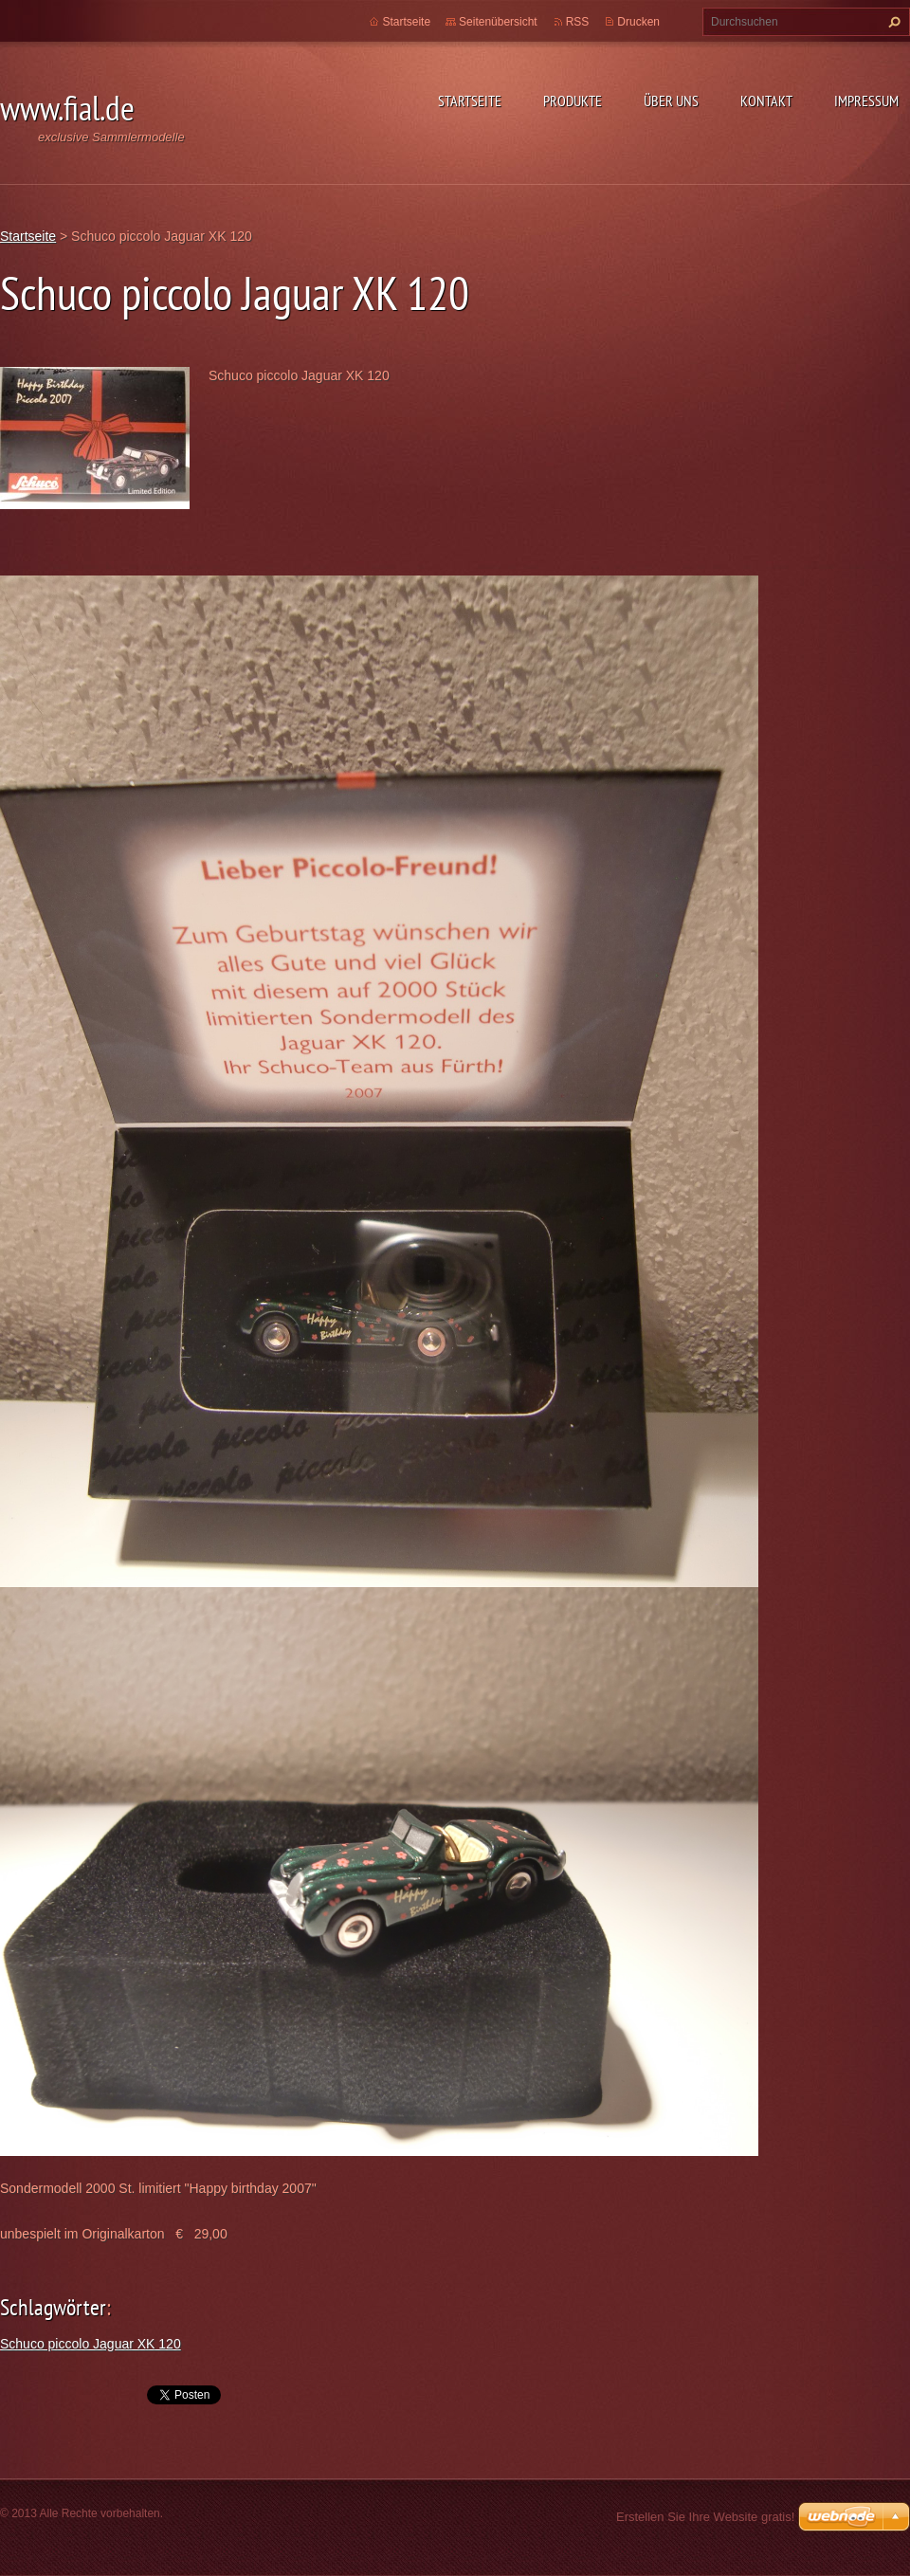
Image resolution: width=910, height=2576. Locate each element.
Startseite (469, 100)
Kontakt (766, 100)
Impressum (866, 100)
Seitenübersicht (498, 21)
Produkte (572, 100)
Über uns (671, 100)
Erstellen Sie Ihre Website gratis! (705, 2517)
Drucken (638, 21)
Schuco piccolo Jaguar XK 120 (90, 2343)
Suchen (892, 22)
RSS (578, 21)
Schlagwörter (53, 2307)
